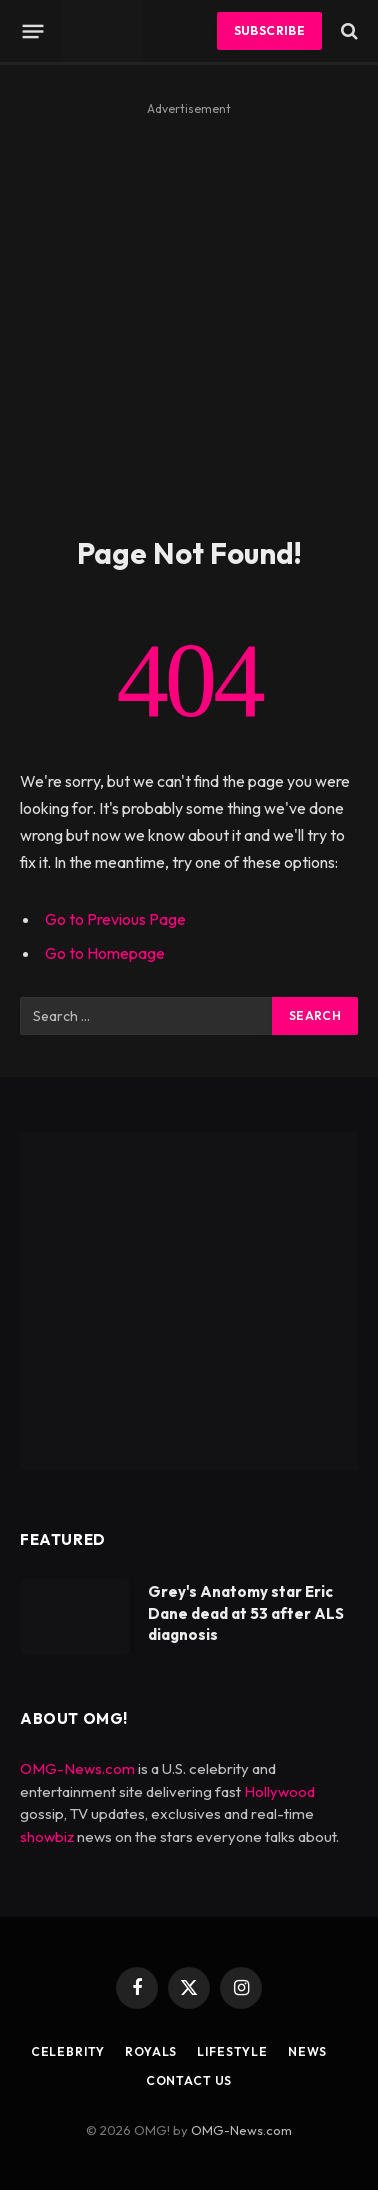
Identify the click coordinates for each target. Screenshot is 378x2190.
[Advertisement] (189, 311)
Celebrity (68, 2051)
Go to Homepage (105, 953)
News (307, 2051)
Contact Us (189, 2080)
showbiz (47, 1836)
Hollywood (279, 1791)
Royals (151, 2051)
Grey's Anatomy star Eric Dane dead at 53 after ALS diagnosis (246, 1613)
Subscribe (269, 30)
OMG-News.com (77, 1768)
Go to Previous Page (115, 919)
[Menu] (33, 31)
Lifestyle (232, 2051)
